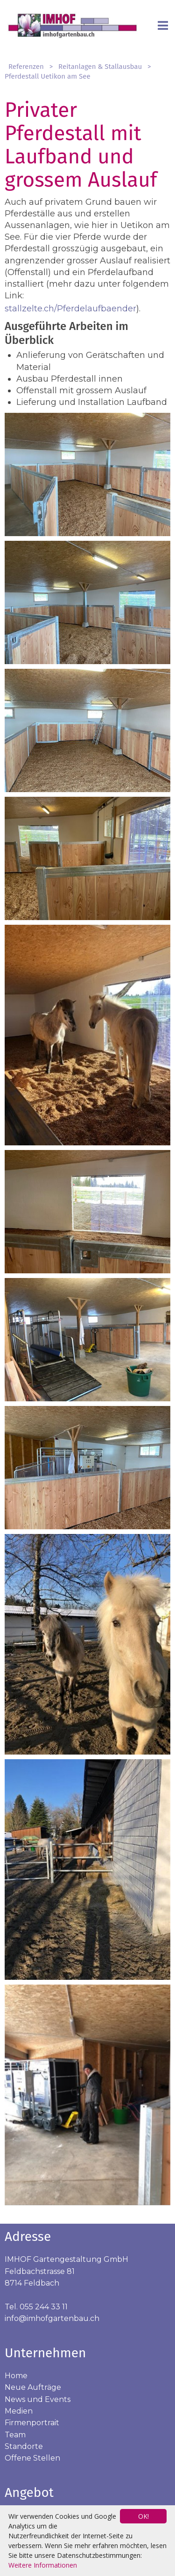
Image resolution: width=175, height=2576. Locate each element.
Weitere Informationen (42, 2565)
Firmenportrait (32, 2422)
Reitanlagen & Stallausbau (100, 66)
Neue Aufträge (33, 2387)
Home (16, 2375)
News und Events (37, 2399)
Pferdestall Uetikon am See (48, 76)
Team (15, 2434)
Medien (19, 2411)
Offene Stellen (32, 2458)
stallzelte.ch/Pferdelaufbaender (70, 308)
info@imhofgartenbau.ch (52, 2318)
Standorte (24, 2446)
